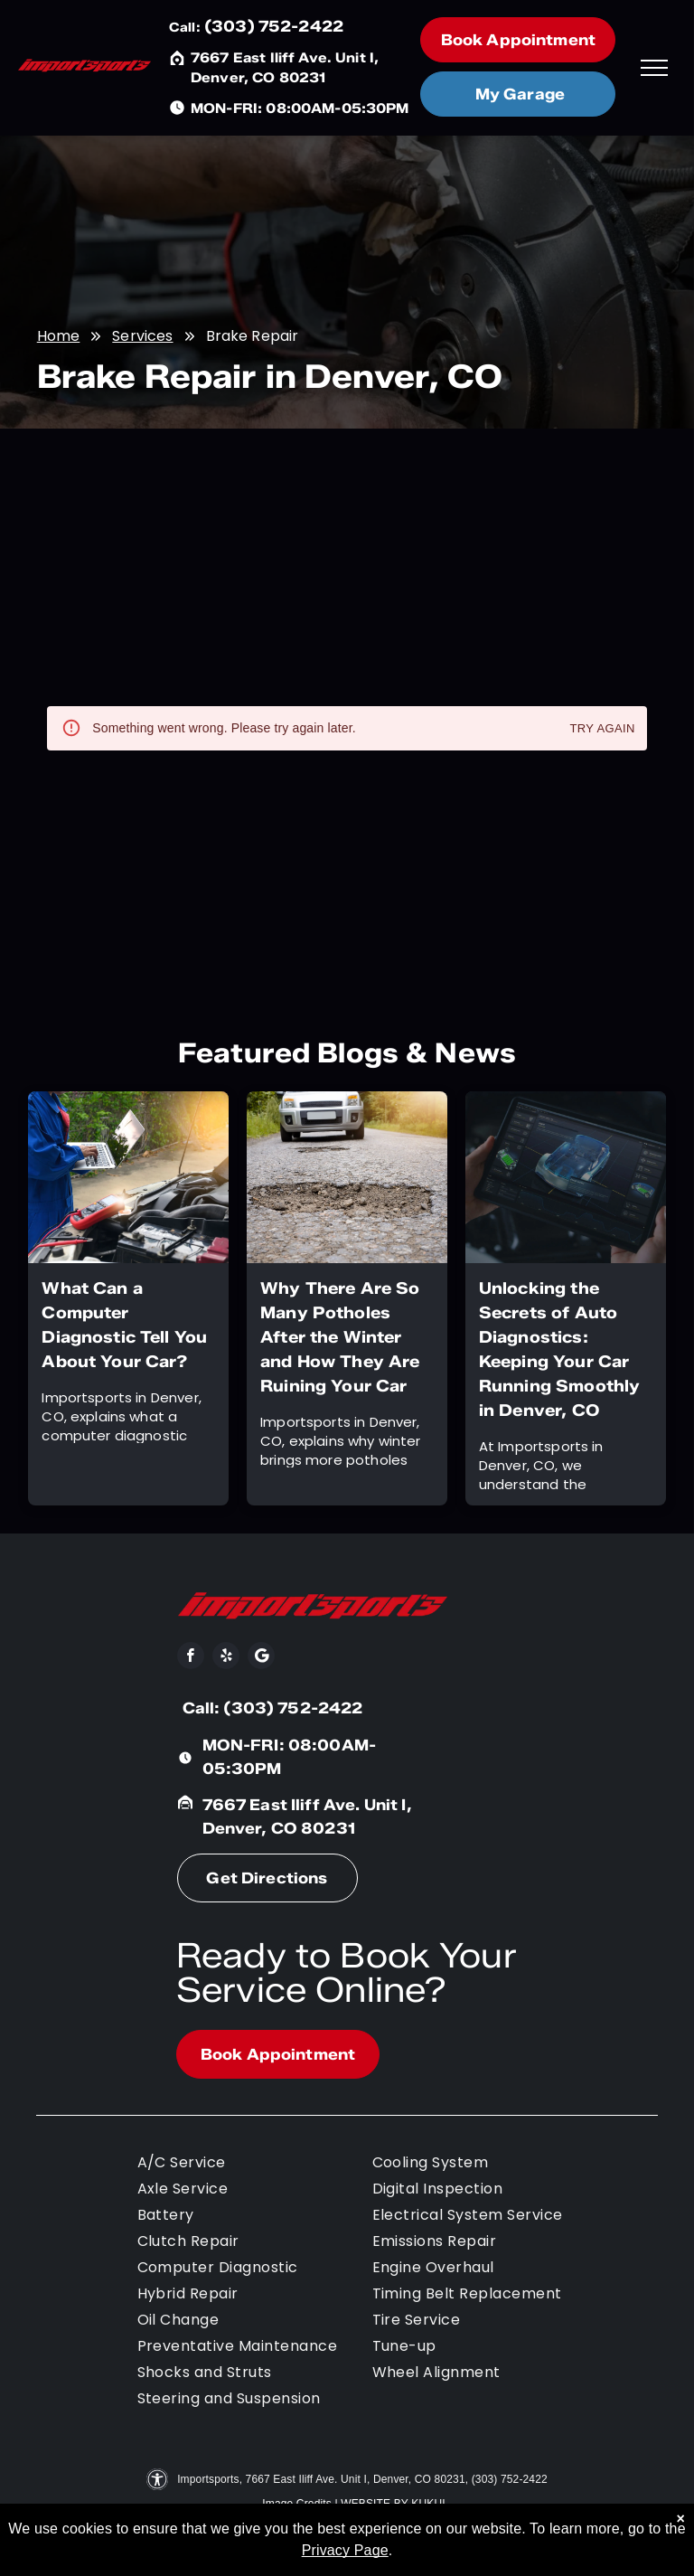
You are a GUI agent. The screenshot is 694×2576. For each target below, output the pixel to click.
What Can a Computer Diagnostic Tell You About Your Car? (124, 1325)
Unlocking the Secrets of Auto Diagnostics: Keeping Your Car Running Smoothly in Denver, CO (559, 1349)
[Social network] (261, 1658)
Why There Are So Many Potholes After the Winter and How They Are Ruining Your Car (339, 1337)
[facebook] (190, 1658)
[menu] (654, 67)
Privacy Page (345, 2550)
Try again (603, 729)
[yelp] (225, 1658)
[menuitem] (254, 2165)
